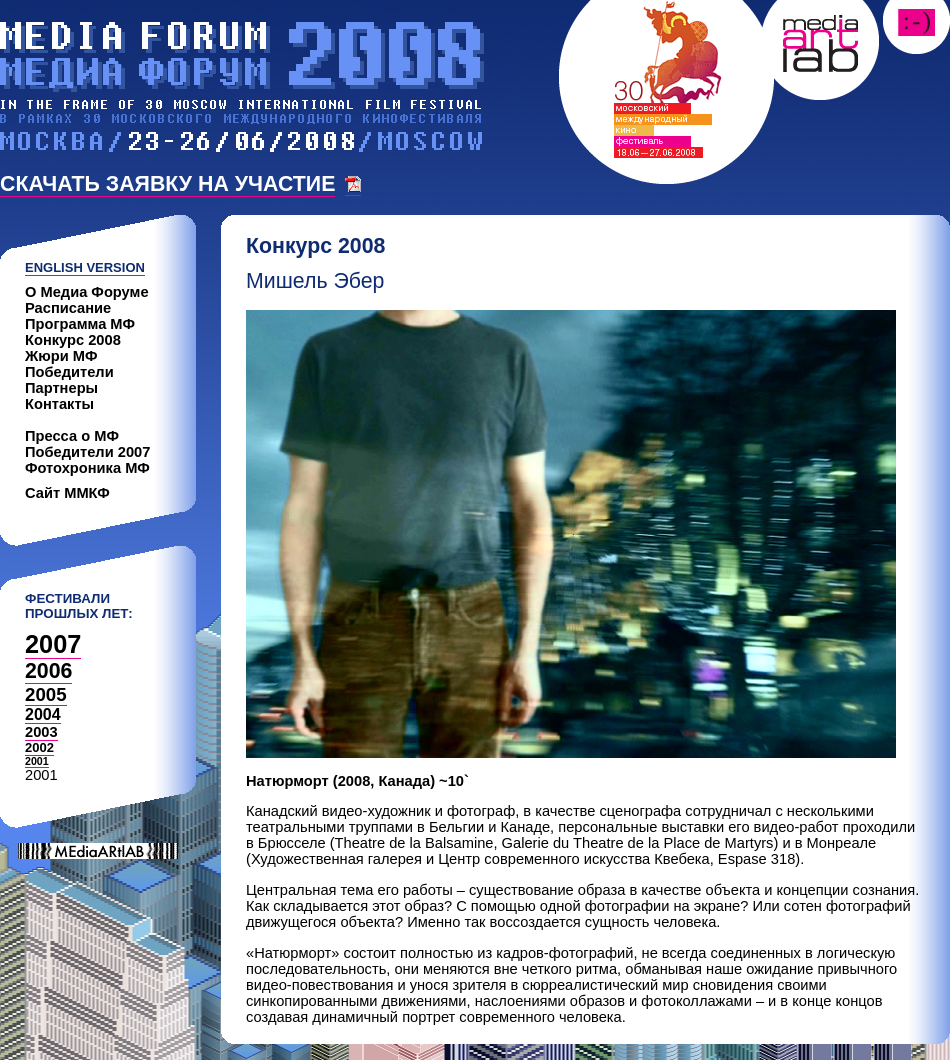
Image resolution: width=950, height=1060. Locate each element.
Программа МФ (80, 324)
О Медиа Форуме (87, 292)
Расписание (68, 308)
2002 (39, 747)
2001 (37, 761)
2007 (53, 644)
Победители (69, 372)
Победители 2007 (87, 452)
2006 (48, 671)
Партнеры (61, 388)
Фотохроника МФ (87, 468)
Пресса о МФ (72, 436)
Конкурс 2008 (73, 340)
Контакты (59, 404)
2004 (43, 714)
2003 (41, 732)
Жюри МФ (61, 356)
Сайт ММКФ (67, 493)
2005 (46, 694)
